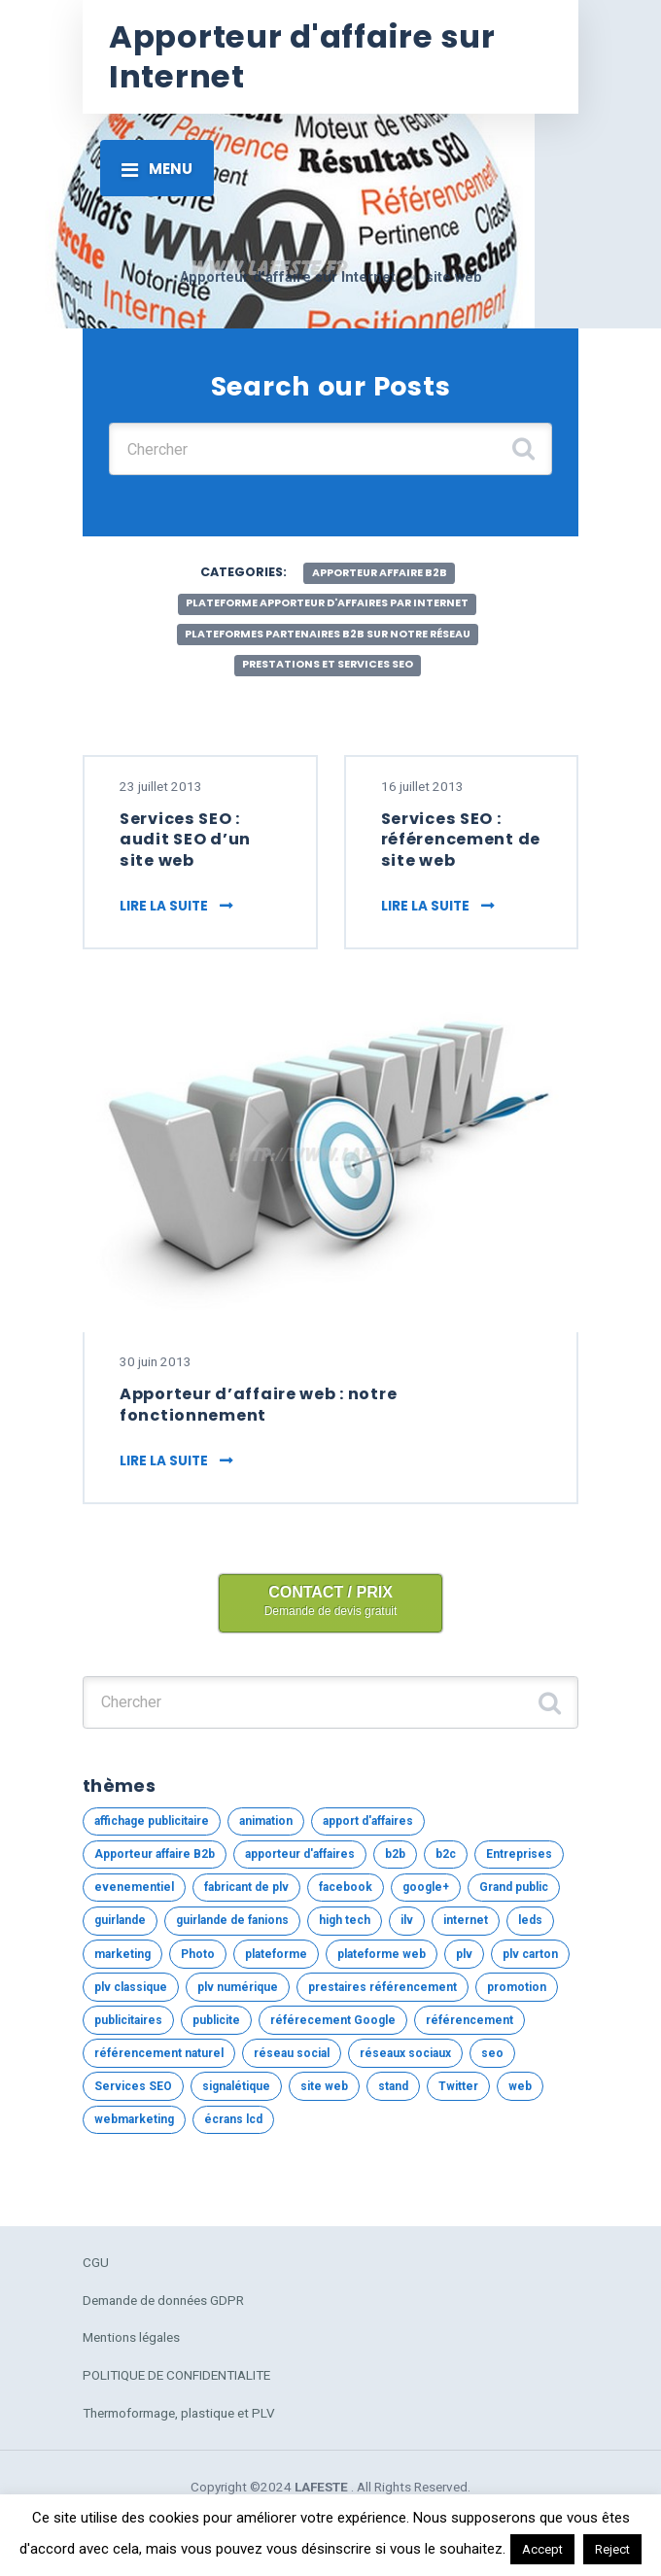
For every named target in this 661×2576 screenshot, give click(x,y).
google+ (425, 1887)
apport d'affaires (368, 1821)
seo (492, 2053)
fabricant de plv (246, 1887)
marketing (122, 1954)
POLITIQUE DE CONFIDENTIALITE (176, 2375)
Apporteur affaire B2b (379, 573)
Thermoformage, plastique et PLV (179, 2413)
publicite (216, 2020)
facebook (345, 1887)
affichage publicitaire (151, 1821)
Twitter (458, 2086)
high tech (344, 1920)
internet (465, 1920)
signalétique (236, 2086)
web (520, 2086)
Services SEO (133, 2086)
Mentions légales (131, 2337)
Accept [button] (542, 2549)
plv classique (130, 1987)
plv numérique (237, 1987)
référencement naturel (159, 2053)
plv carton (530, 1954)
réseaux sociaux (405, 2053)
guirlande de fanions (232, 1920)
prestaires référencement (382, 1987)
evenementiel (134, 1887)
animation (266, 1821)
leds (530, 1920)
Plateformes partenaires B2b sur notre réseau (327, 634)
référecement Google (333, 2020)
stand (393, 2086)
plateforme (276, 1954)
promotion (516, 1987)
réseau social (292, 2053)
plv (464, 1954)
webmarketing (134, 2119)
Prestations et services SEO (327, 664)
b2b (395, 1854)
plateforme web (381, 1954)
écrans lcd (233, 2119)
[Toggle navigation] (157, 168)
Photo (198, 1954)
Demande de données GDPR (163, 2300)
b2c (445, 1854)
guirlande (120, 1920)
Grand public (513, 1887)
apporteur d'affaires (300, 1854)
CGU (96, 2262)
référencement (469, 2020)
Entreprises (519, 1854)
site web (324, 2086)
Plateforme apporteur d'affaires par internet (327, 603)
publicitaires (128, 2020)
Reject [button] (612, 2549)
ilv (406, 1920)
